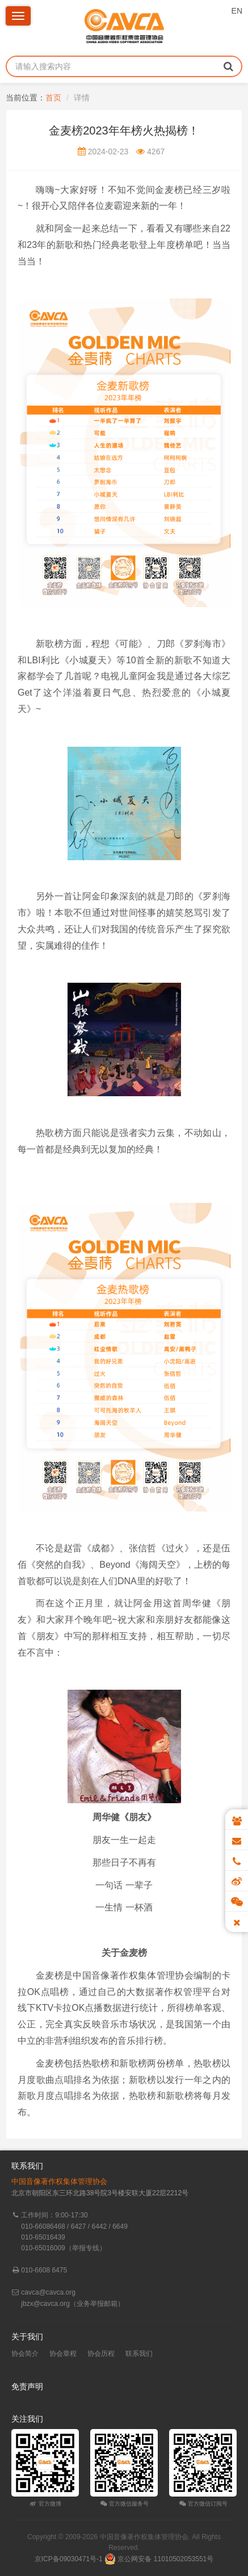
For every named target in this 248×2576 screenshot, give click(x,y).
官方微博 (45, 2504)
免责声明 (27, 2386)
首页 (53, 97)
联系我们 (139, 2354)
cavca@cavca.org (48, 2292)
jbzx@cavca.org (45, 2304)
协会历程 (101, 2354)
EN (237, 10)
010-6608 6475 (44, 2270)
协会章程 (63, 2354)
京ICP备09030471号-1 (69, 2559)
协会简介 (25, 2354)
